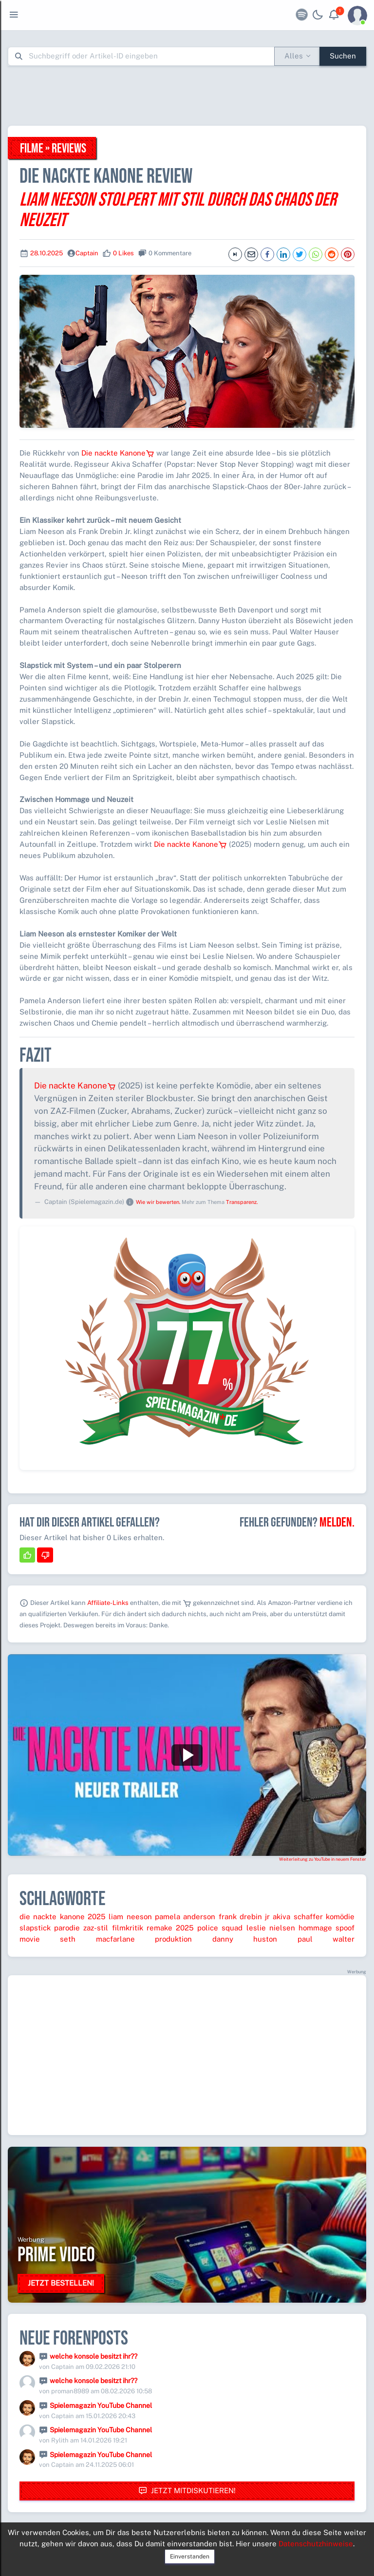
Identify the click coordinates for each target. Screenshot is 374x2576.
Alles (293, 56)
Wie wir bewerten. (158, 1202)
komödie (340, 1916)
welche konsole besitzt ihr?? (93, 2356)
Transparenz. (242, 1202)
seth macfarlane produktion (126, 1939)
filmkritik (127, 1928)
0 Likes (123, 253)
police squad (220, 1928)
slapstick (35, 1928)
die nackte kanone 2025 (62, 1916)
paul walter (326, 1939)
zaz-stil (95, 1928)
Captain (86, 253)
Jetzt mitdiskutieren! (187, 2491)
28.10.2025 (46, 253)
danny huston (244, 1939)
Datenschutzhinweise (316, 2543)
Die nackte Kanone (117, 453)
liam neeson (130, 1916)
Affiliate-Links (108, 1602)
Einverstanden (189, 2556)
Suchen (343, 56)
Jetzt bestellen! (61, 2283)
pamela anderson (185, 1916)
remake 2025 (170, 1928)
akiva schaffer (297, 1916)
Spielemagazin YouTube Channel (101, 2405)
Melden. (337, 1522)
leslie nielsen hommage (289, 1928)
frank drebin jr (244, 1916)
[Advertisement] (187, 95)
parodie (67, 1928)
